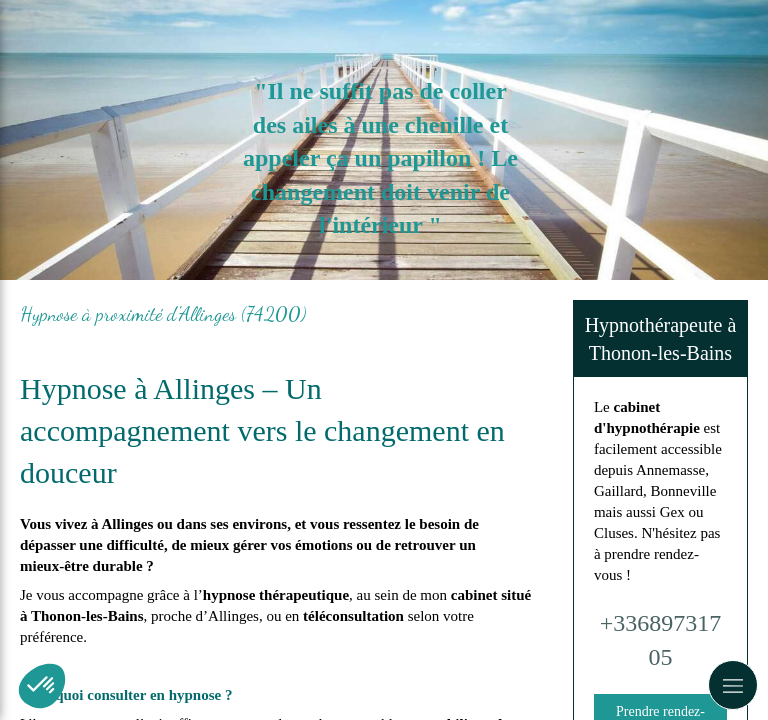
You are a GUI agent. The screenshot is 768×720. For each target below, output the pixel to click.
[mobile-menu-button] (733, 685)
